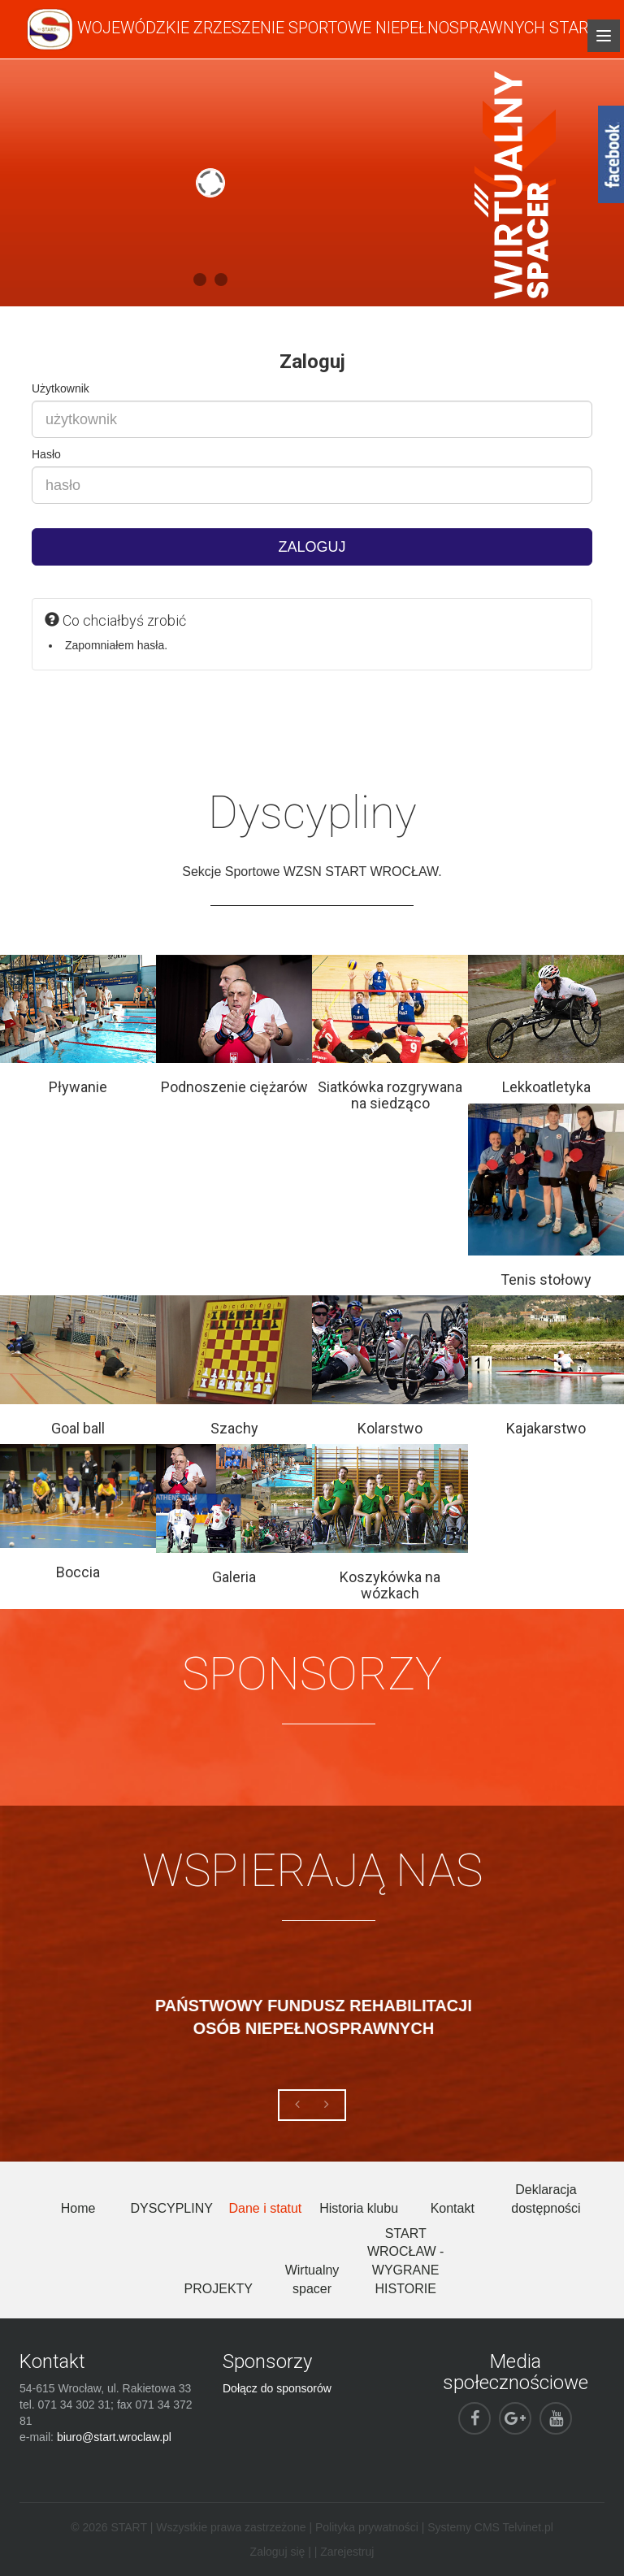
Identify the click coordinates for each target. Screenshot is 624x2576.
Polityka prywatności (366, 2527)
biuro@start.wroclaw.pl (114, 2437)
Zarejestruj (347, 2551)
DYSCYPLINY (172, 2208)
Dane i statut (264, 2208)
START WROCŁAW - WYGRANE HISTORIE (405, 2261)
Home (78, 2208)
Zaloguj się (278, 2551)
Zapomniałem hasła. (116, 645)
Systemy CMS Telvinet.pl (490, 2527)
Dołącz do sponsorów (277, 2388)
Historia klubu (358, 2208)
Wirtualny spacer (312, 2279)
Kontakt (452, 2208)
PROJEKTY (218, 2289)
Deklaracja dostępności (545, 2199)
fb (611, 154)
